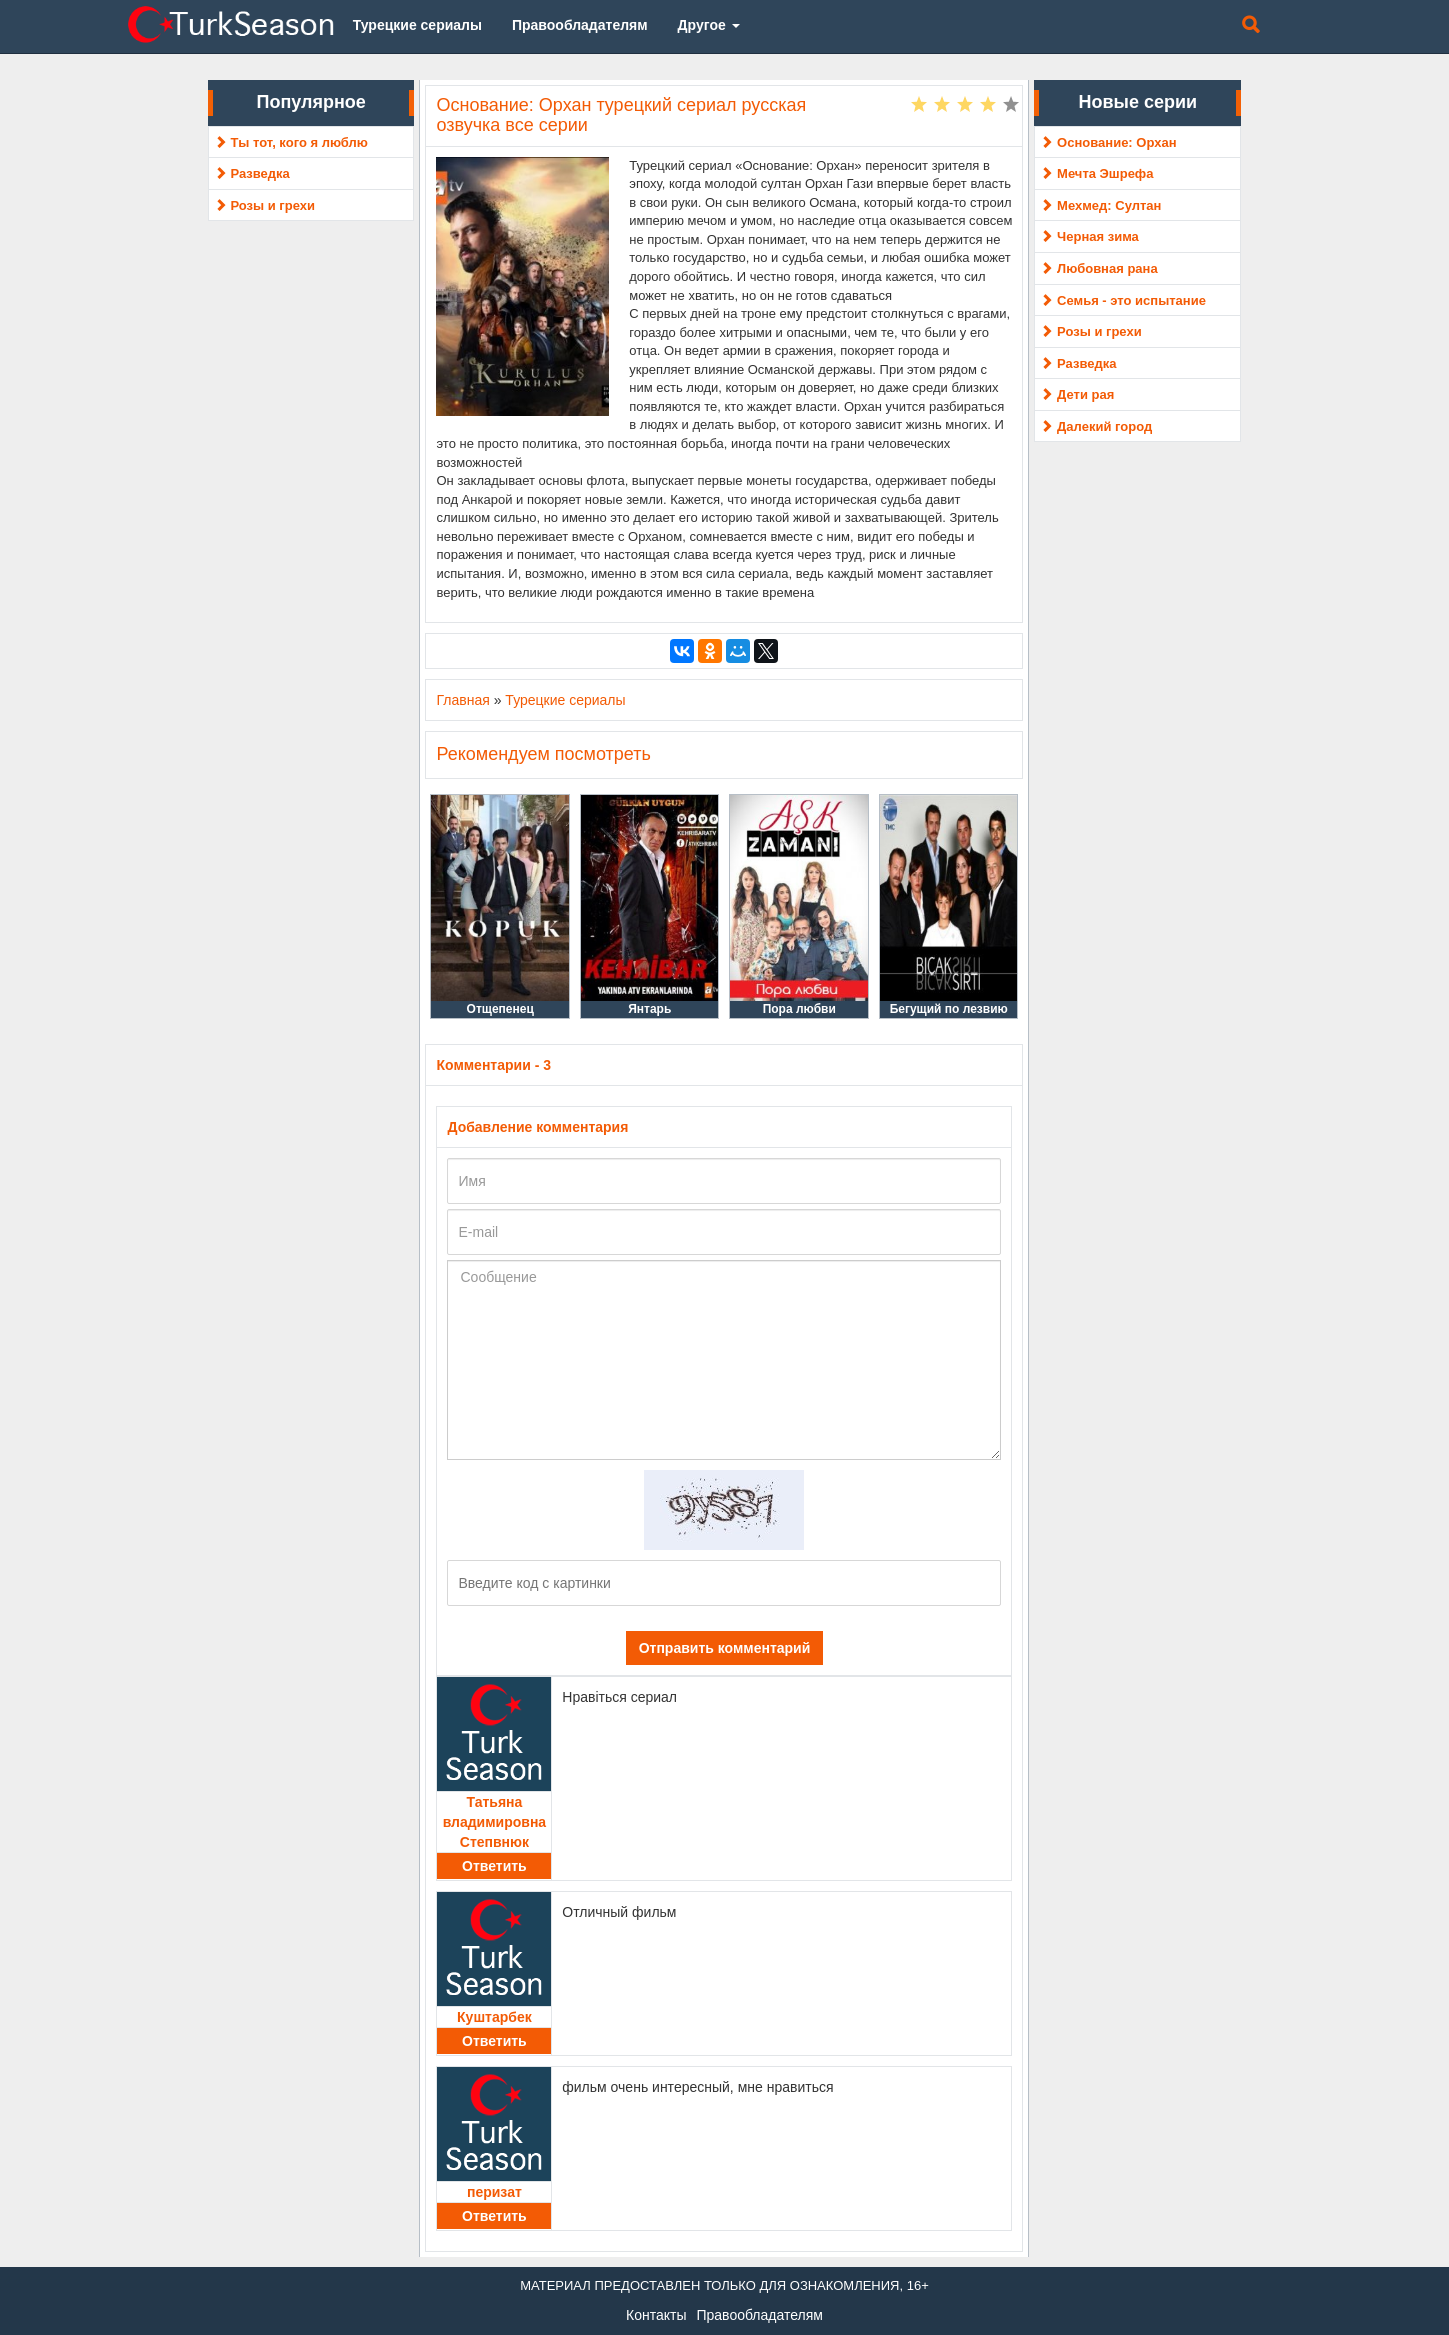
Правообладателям (759, 2315)
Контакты (656, 2315)
